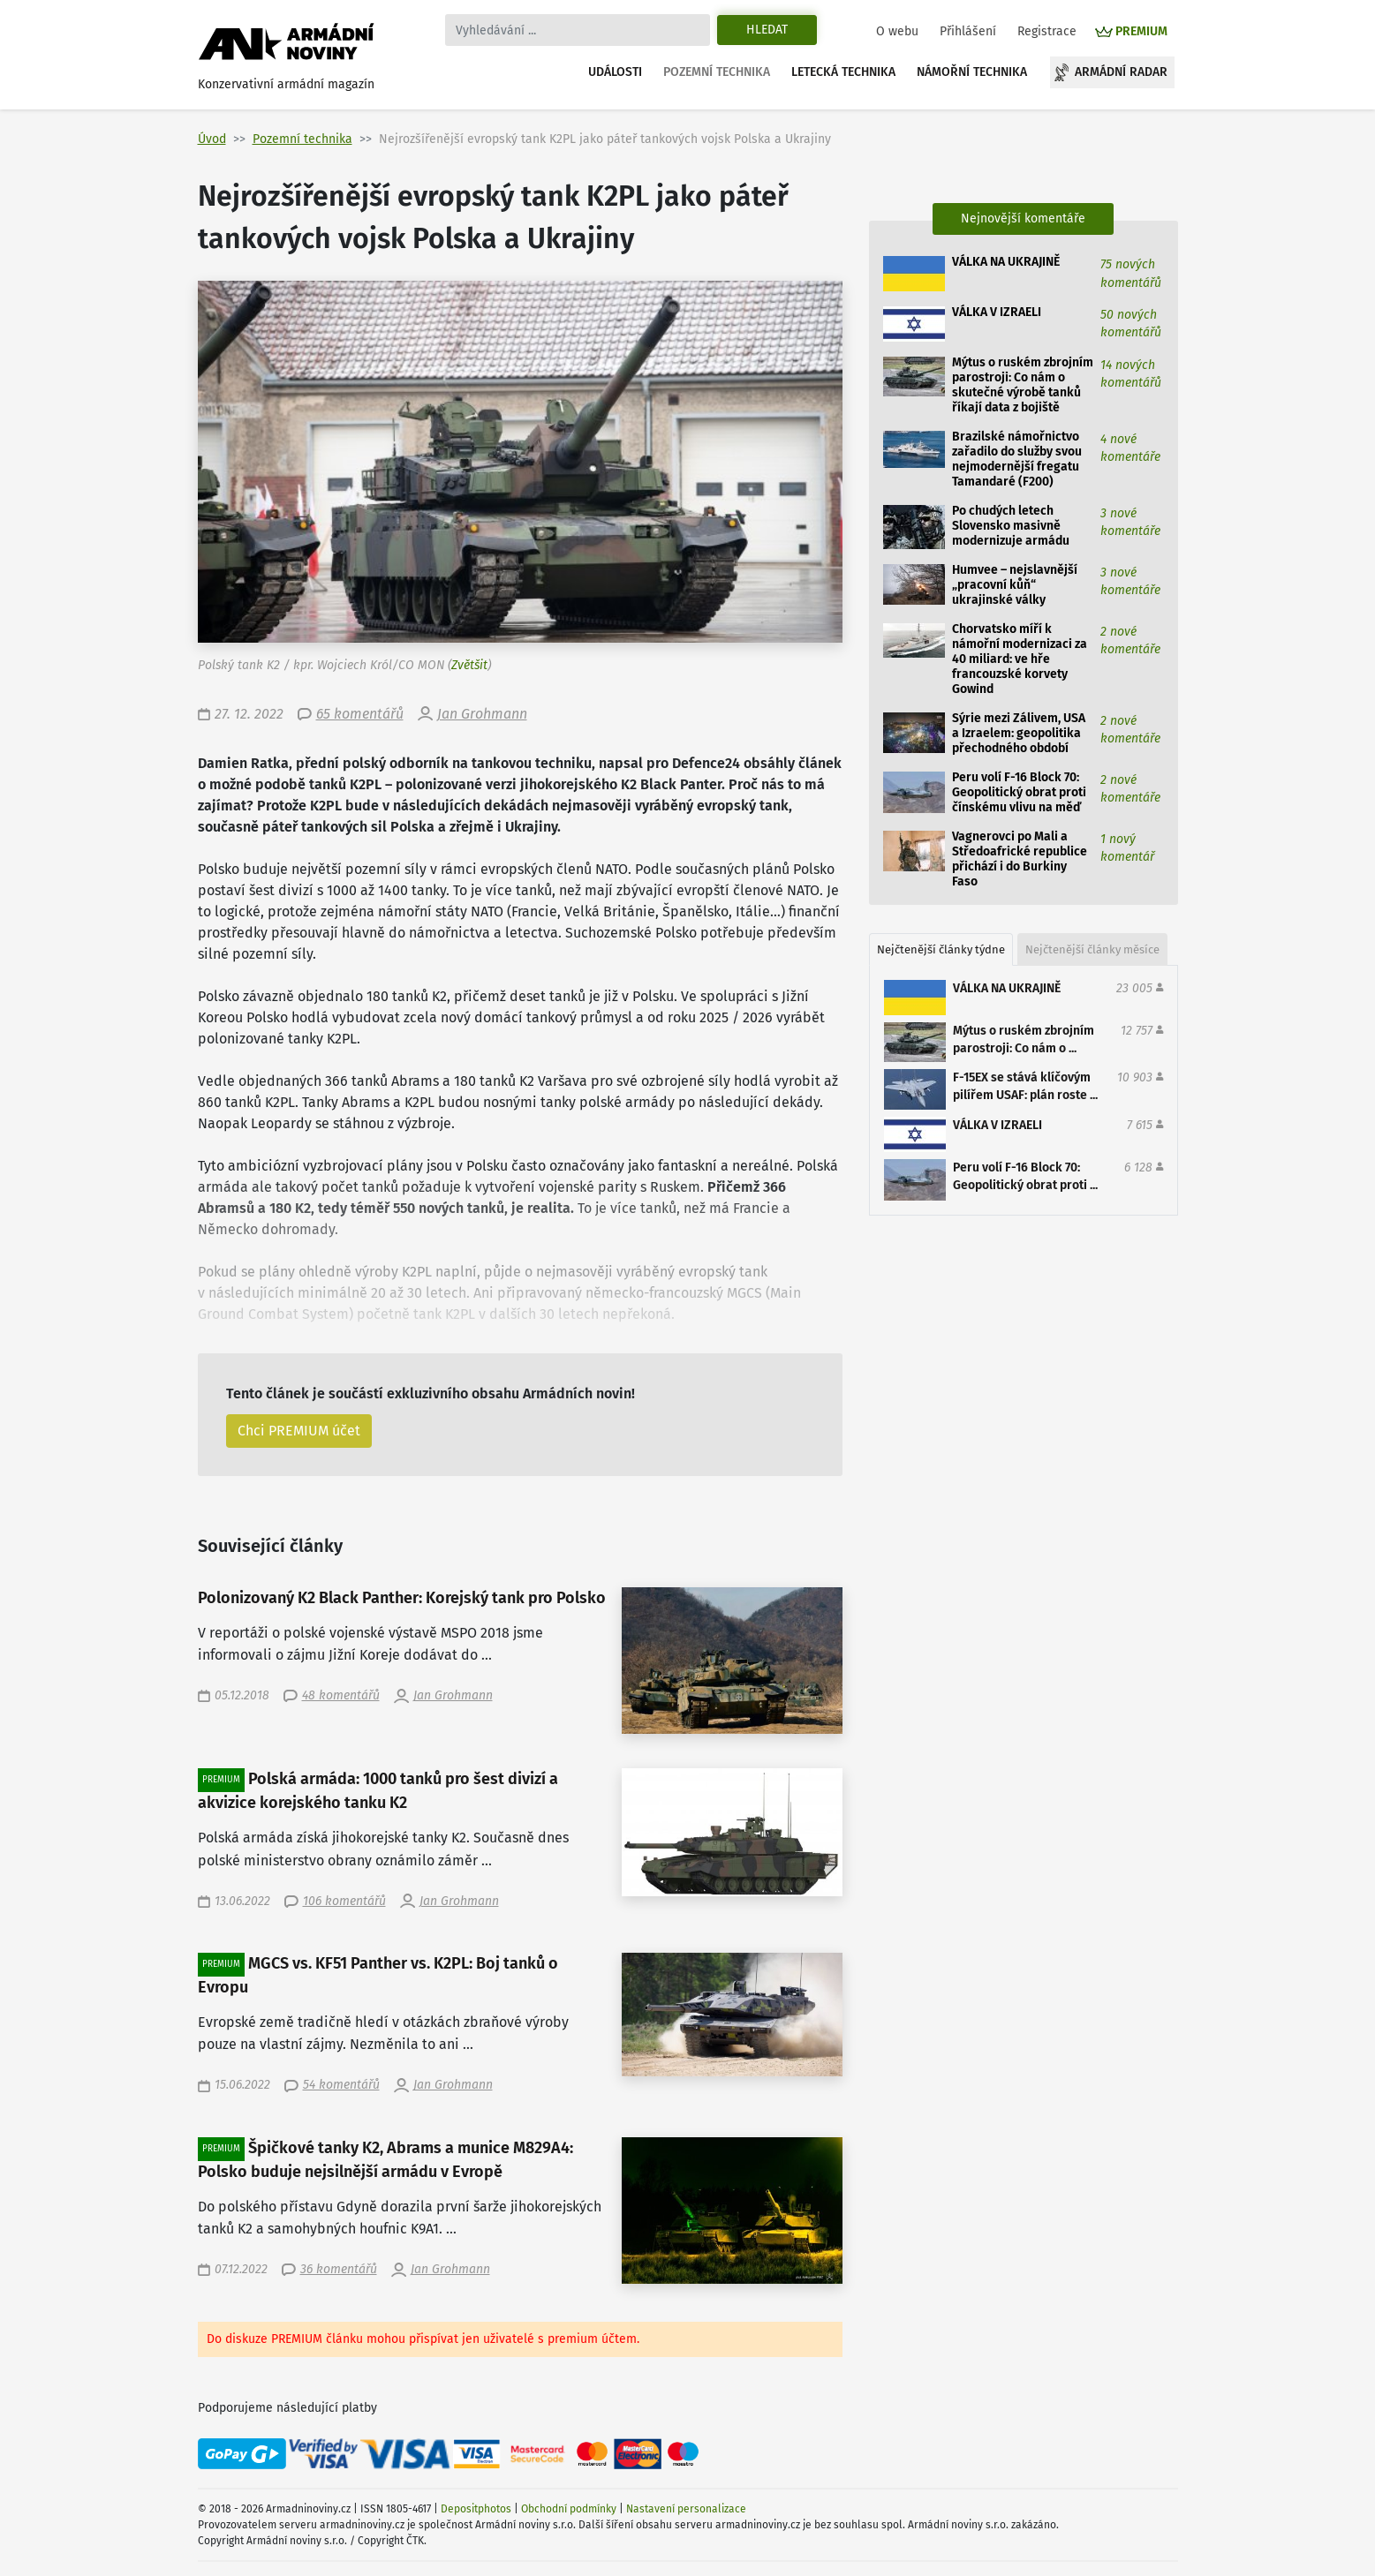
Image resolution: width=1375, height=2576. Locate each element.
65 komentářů (360, 713)
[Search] (577, 30)
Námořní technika (972, 71)
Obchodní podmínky (568, 2509)
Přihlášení (968, 31)
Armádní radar (1121, 71)
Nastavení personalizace (686, 2509)
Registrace (1047, 31)
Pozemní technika (716, 71)
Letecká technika (843, 71)
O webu (897, 31)
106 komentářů (344, 1901)
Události (615, 71)
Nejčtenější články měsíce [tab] (1092, 949)
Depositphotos (476, 2509)
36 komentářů (338, 2269)
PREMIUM (1141, 31)
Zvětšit (469, 665)
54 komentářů (341, 2084)
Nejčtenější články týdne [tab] (941, 949)
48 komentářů (341, 1695)
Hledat (767, 29)
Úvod (212, 139)
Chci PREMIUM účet (299, 1430)
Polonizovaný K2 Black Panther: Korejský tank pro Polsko (402, 1598)
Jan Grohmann (482, 713)
